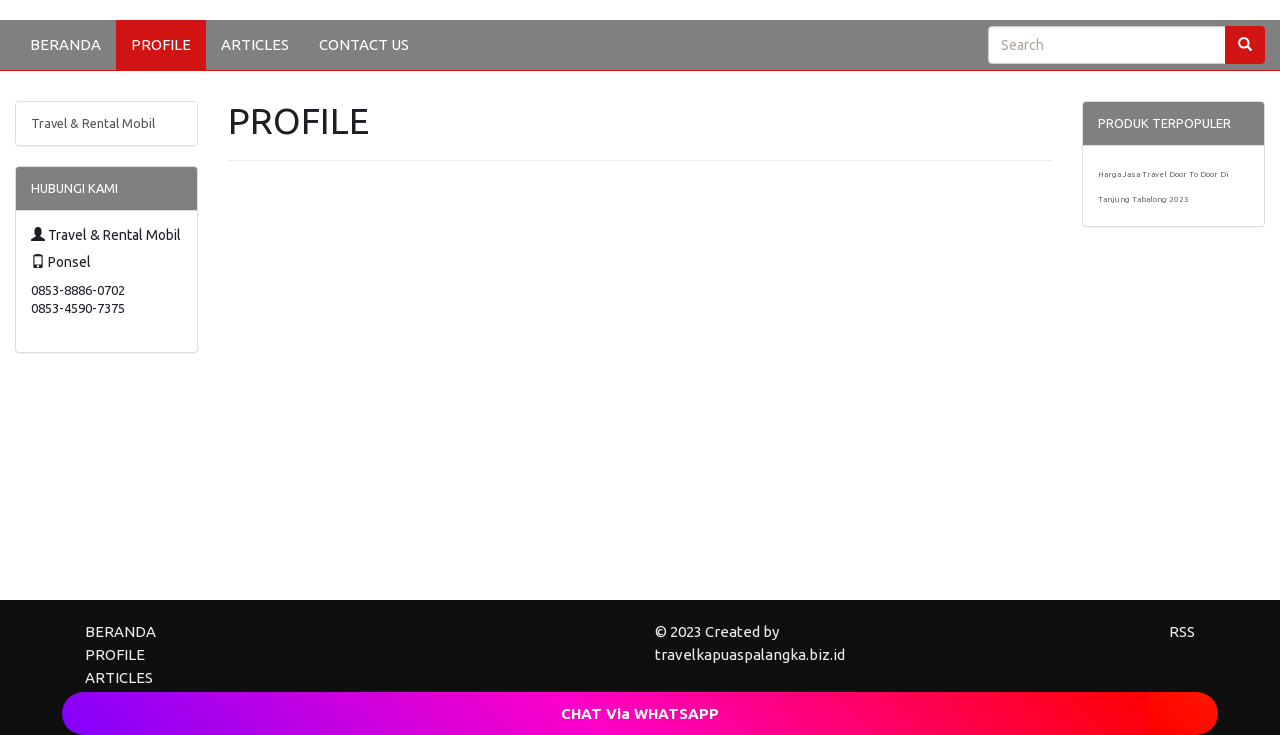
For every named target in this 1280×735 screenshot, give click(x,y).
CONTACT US (364, 44)
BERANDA (65, 44)
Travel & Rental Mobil (93, 123)
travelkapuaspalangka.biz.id (750, 654)
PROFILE (161, 44)
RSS (1182, 631)
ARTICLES (255, 44)
